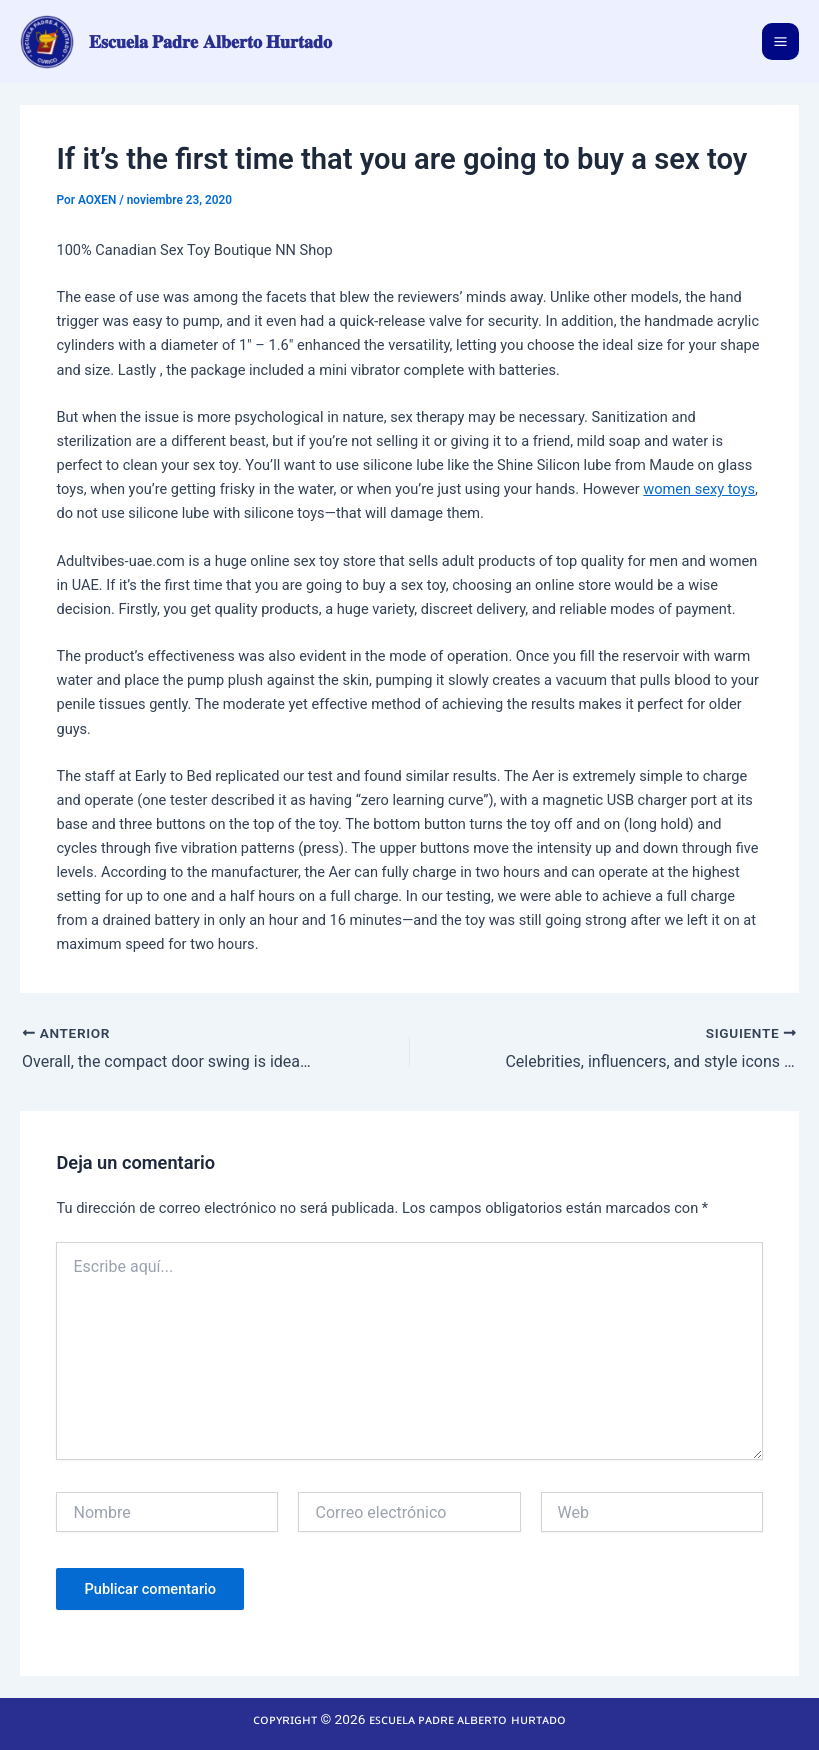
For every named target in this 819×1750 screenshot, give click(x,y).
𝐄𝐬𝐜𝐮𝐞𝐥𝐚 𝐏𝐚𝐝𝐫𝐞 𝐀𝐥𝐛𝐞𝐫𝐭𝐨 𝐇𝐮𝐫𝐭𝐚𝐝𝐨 (211, 41)
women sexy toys (699, 489)
